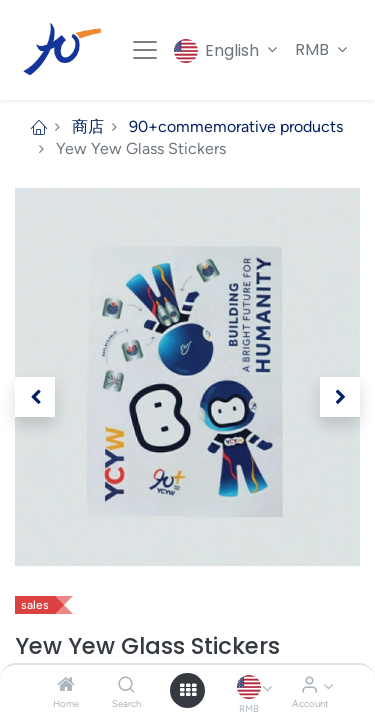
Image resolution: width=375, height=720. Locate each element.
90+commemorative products (236, 126)
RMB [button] (314, 49)
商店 (88, 126)
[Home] (66, 685)
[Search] (126, 685)
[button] (35, 397)
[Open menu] (188, 690)
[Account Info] (309, 685)
